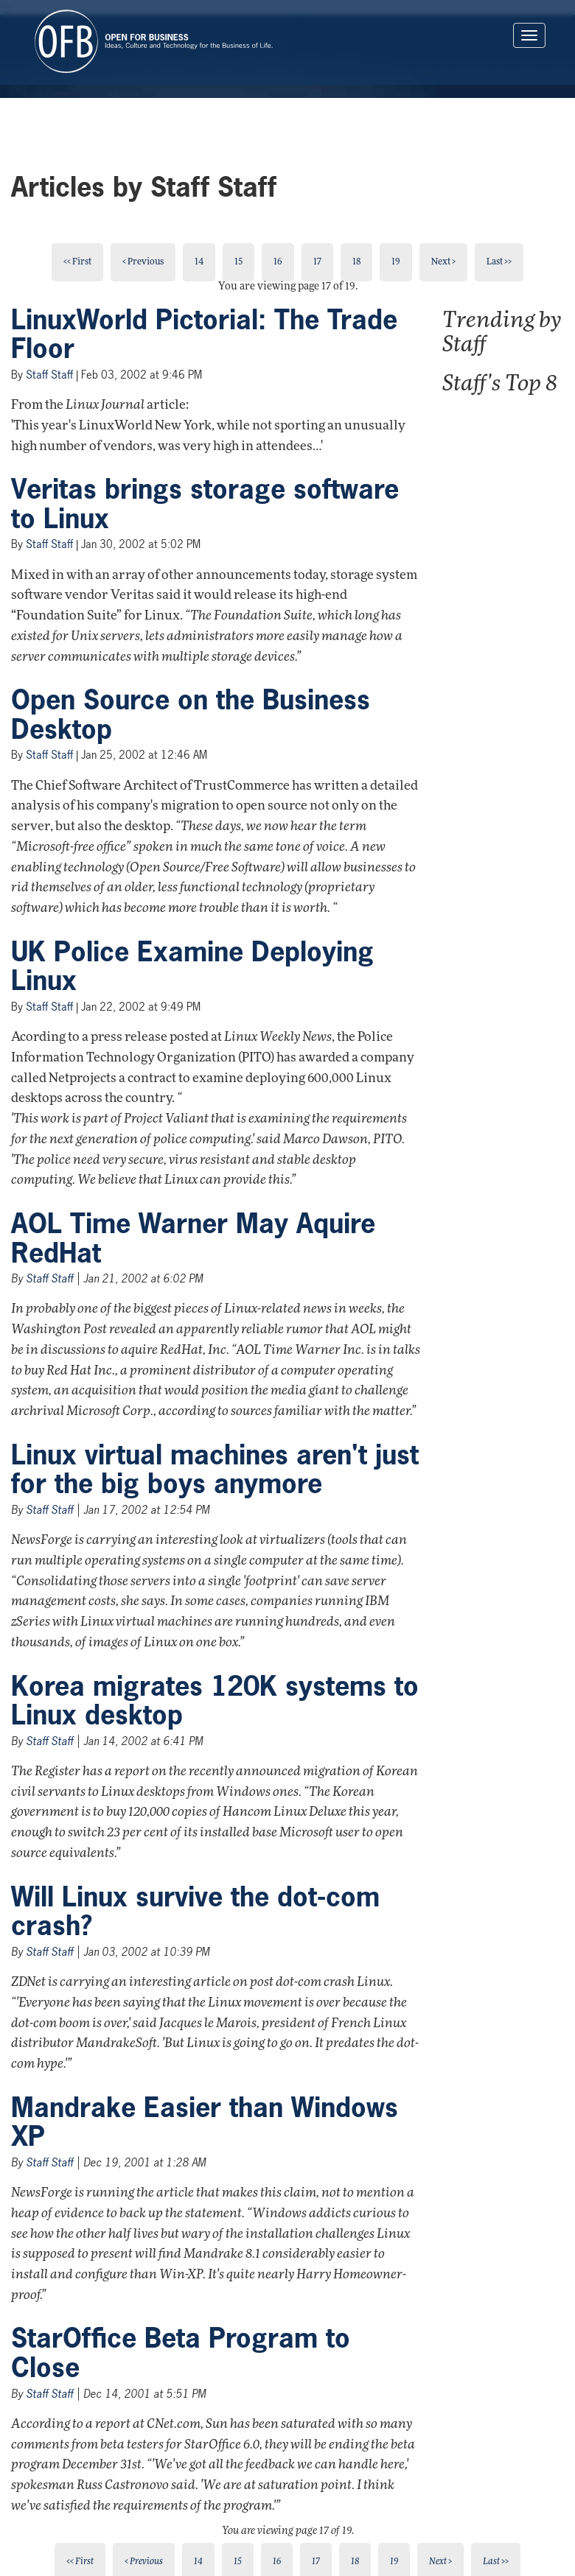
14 (199, 262)
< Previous (143, 262)
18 (356, 262)
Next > (443, 262)
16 (277, 262)
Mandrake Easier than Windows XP (204, 2122)
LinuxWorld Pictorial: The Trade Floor (204, 334)
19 (395, 262)
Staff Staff (49, 375)
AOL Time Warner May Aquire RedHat (193, 1238)
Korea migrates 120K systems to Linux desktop (215, 1700)
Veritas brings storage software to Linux (205, 503)
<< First (77, 262)
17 (317, 262)
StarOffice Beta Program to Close (180, 2352)
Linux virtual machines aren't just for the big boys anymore (215, 1469)
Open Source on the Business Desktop (190, 714)
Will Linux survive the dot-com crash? (195, 1911)
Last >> (499, 262)
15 (238, 262)
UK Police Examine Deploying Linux (192, 966)
